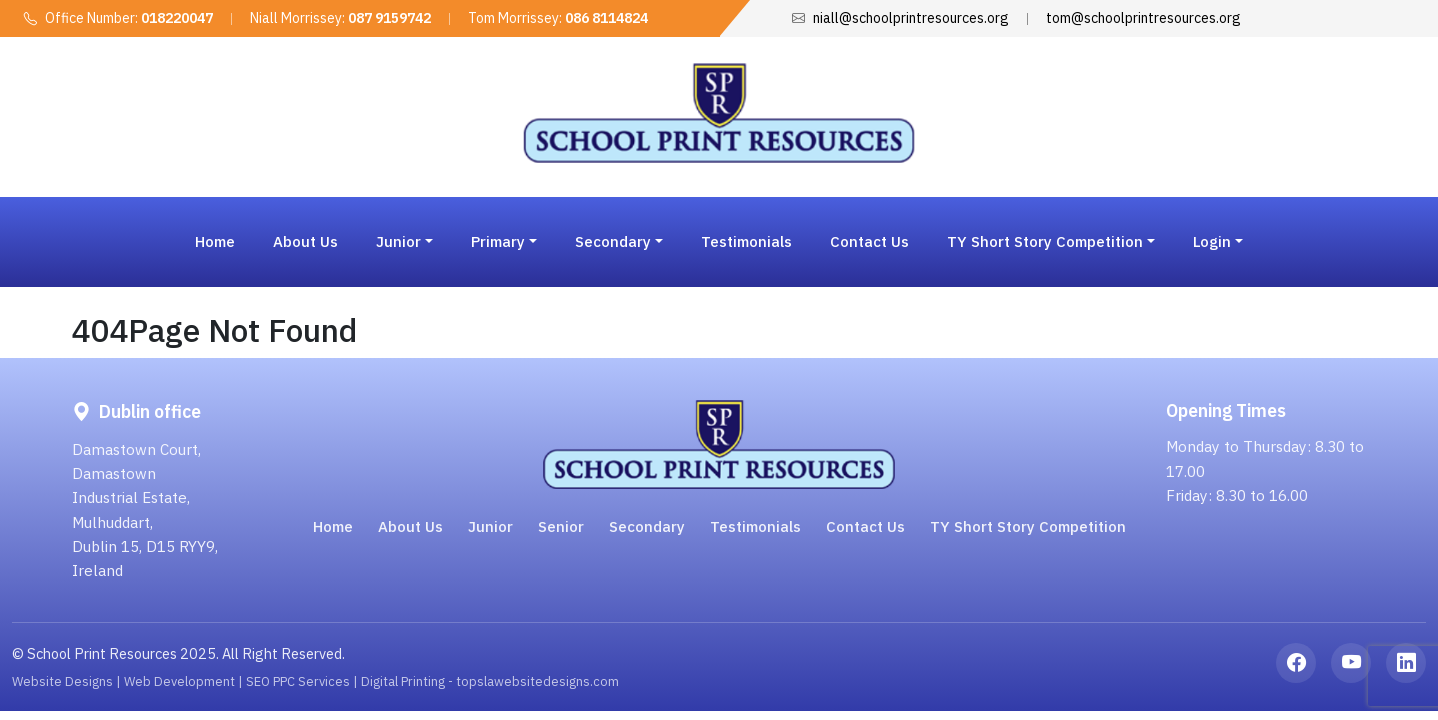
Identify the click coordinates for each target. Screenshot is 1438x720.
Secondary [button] (613, 241)
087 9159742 (389, 18)
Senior (561, 526)
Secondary (647, 526)
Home (215, 241)
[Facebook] (1296, 663)
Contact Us (869, 241)
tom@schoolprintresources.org (1143, 18)
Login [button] (1212, 241)
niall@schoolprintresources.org (911, 18)
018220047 (177, 18)
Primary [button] (498, 241)
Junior (490, 526)
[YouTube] (1351, 663)
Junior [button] (398, 241)
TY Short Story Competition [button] (1045, 241)
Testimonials (746, 241)
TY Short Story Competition (1028, 526)
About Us (305, 241)
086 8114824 (606, 18)
